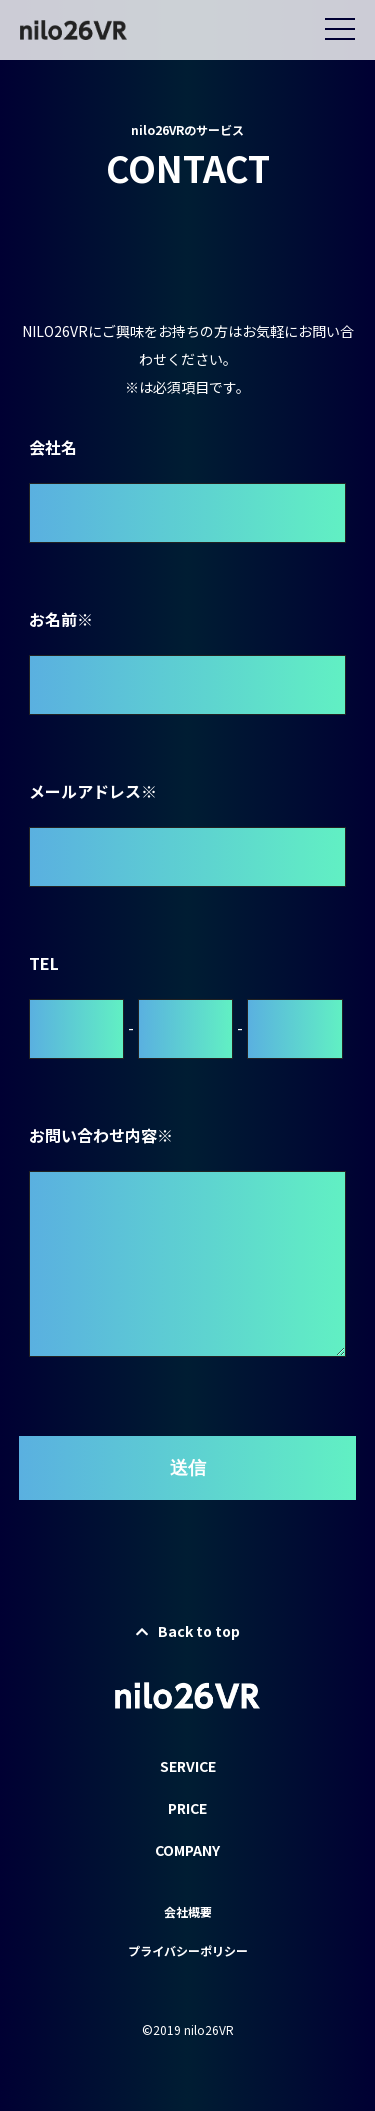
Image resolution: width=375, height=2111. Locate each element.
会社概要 (188, 1943)
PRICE (187, 1840)
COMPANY (187, 1882)
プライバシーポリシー (188, 1982)
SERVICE (188, 1798)
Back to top (188, 1663)
